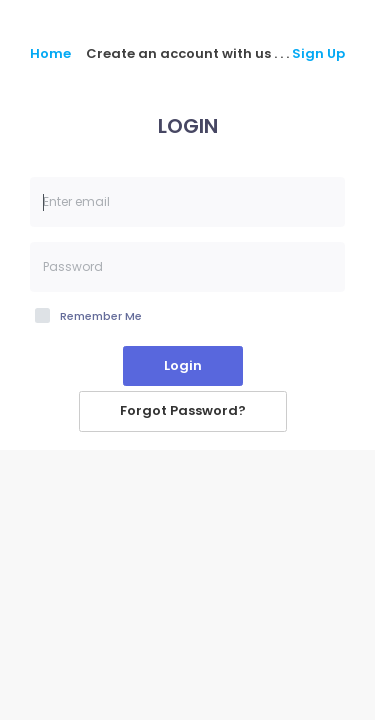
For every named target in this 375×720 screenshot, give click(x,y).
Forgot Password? (183, 410)
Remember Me (101, 316)
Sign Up (318, 53)
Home (50, 54)
